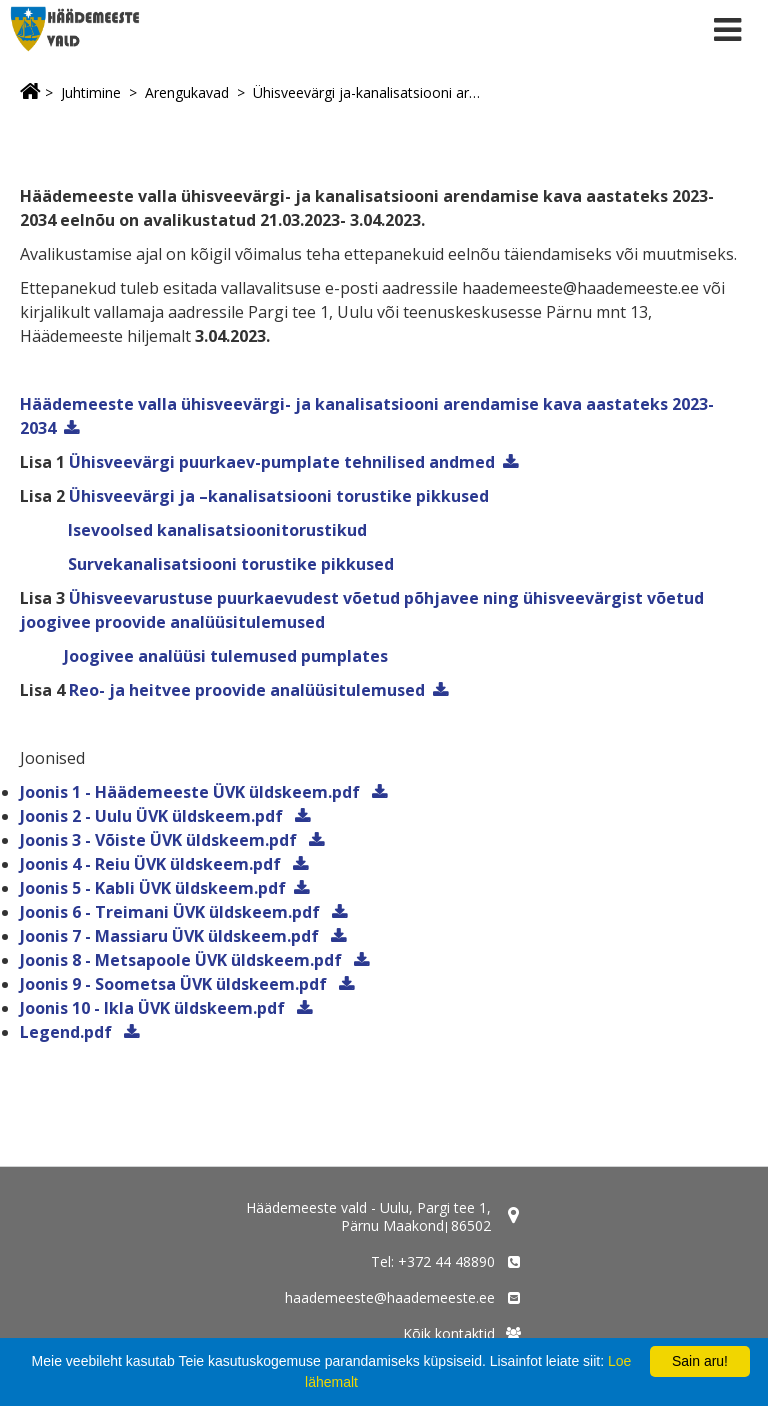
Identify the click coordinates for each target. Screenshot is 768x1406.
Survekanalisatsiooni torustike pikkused (229, 564)
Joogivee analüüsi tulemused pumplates (226, 656)
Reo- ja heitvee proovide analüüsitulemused (247, 690)
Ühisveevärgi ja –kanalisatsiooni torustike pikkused (279, 496)
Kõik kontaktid (449, 1333)
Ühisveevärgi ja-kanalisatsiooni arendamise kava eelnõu (369, 92)
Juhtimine (91, 92)
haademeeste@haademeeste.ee (390, 1297)
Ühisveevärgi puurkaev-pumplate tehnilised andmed (282, 462)
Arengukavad (187, 92)
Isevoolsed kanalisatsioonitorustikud (215, 530)
